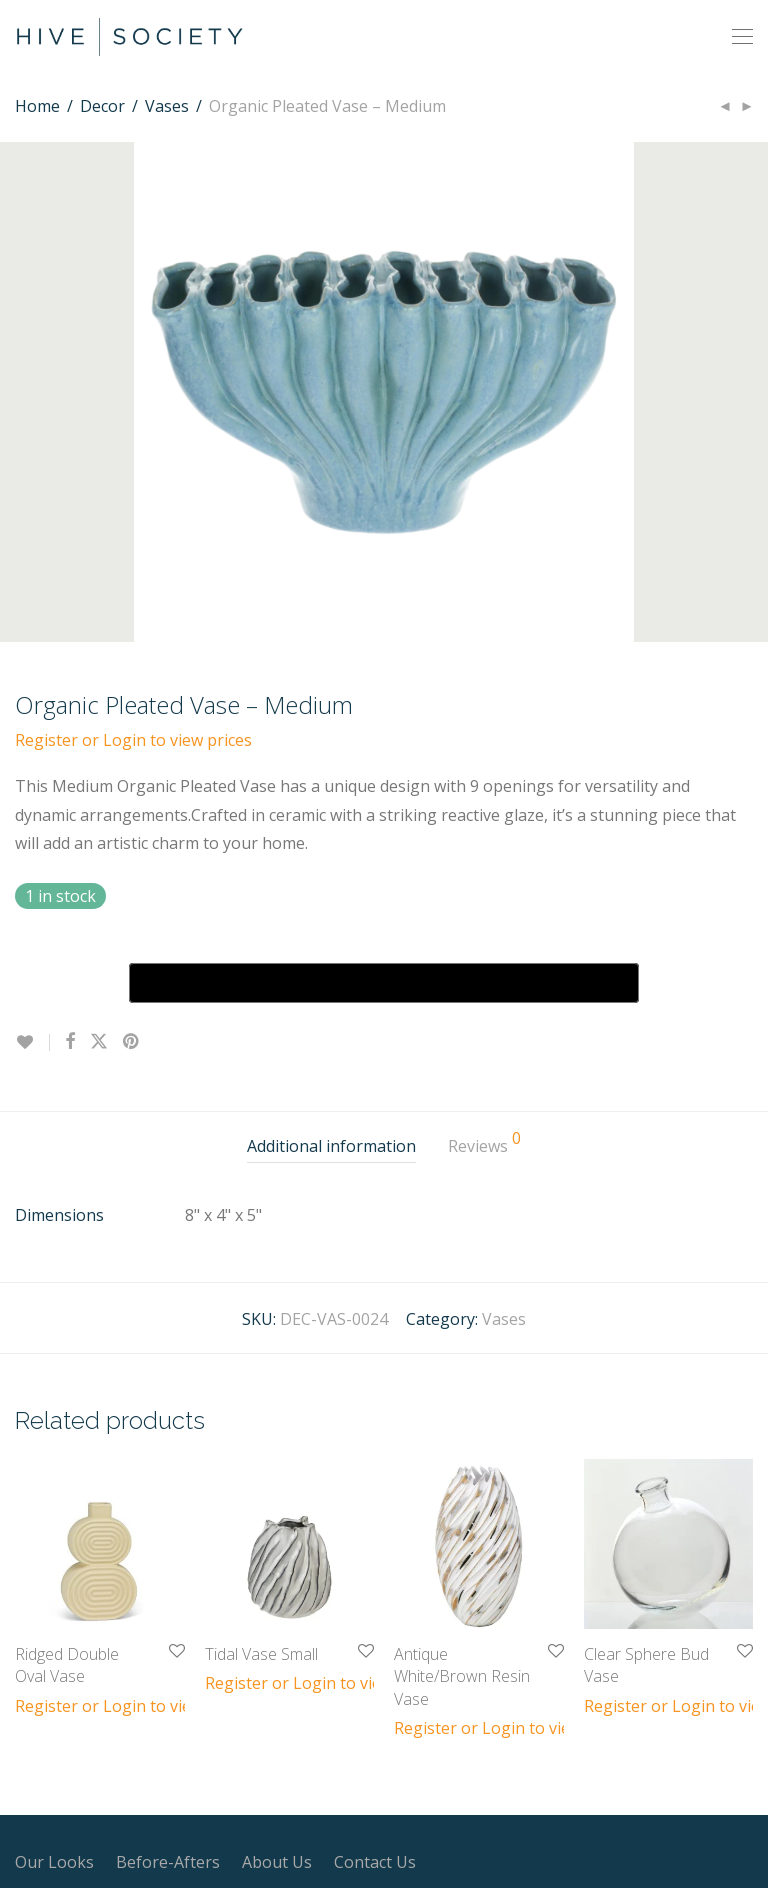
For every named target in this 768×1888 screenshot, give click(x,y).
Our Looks (54, 1862)
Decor (102, 106)
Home (37, 106)
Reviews (484, 1143)
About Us (277, 1862)
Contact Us (375, 1862)
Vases (167, 106)
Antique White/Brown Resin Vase (462, 1676)
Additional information (331, 1146)
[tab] (331, 1146)
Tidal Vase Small (261, 1654)
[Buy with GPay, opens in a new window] (384, 983)
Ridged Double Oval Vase (67, 1665)
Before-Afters (168, 1862)
